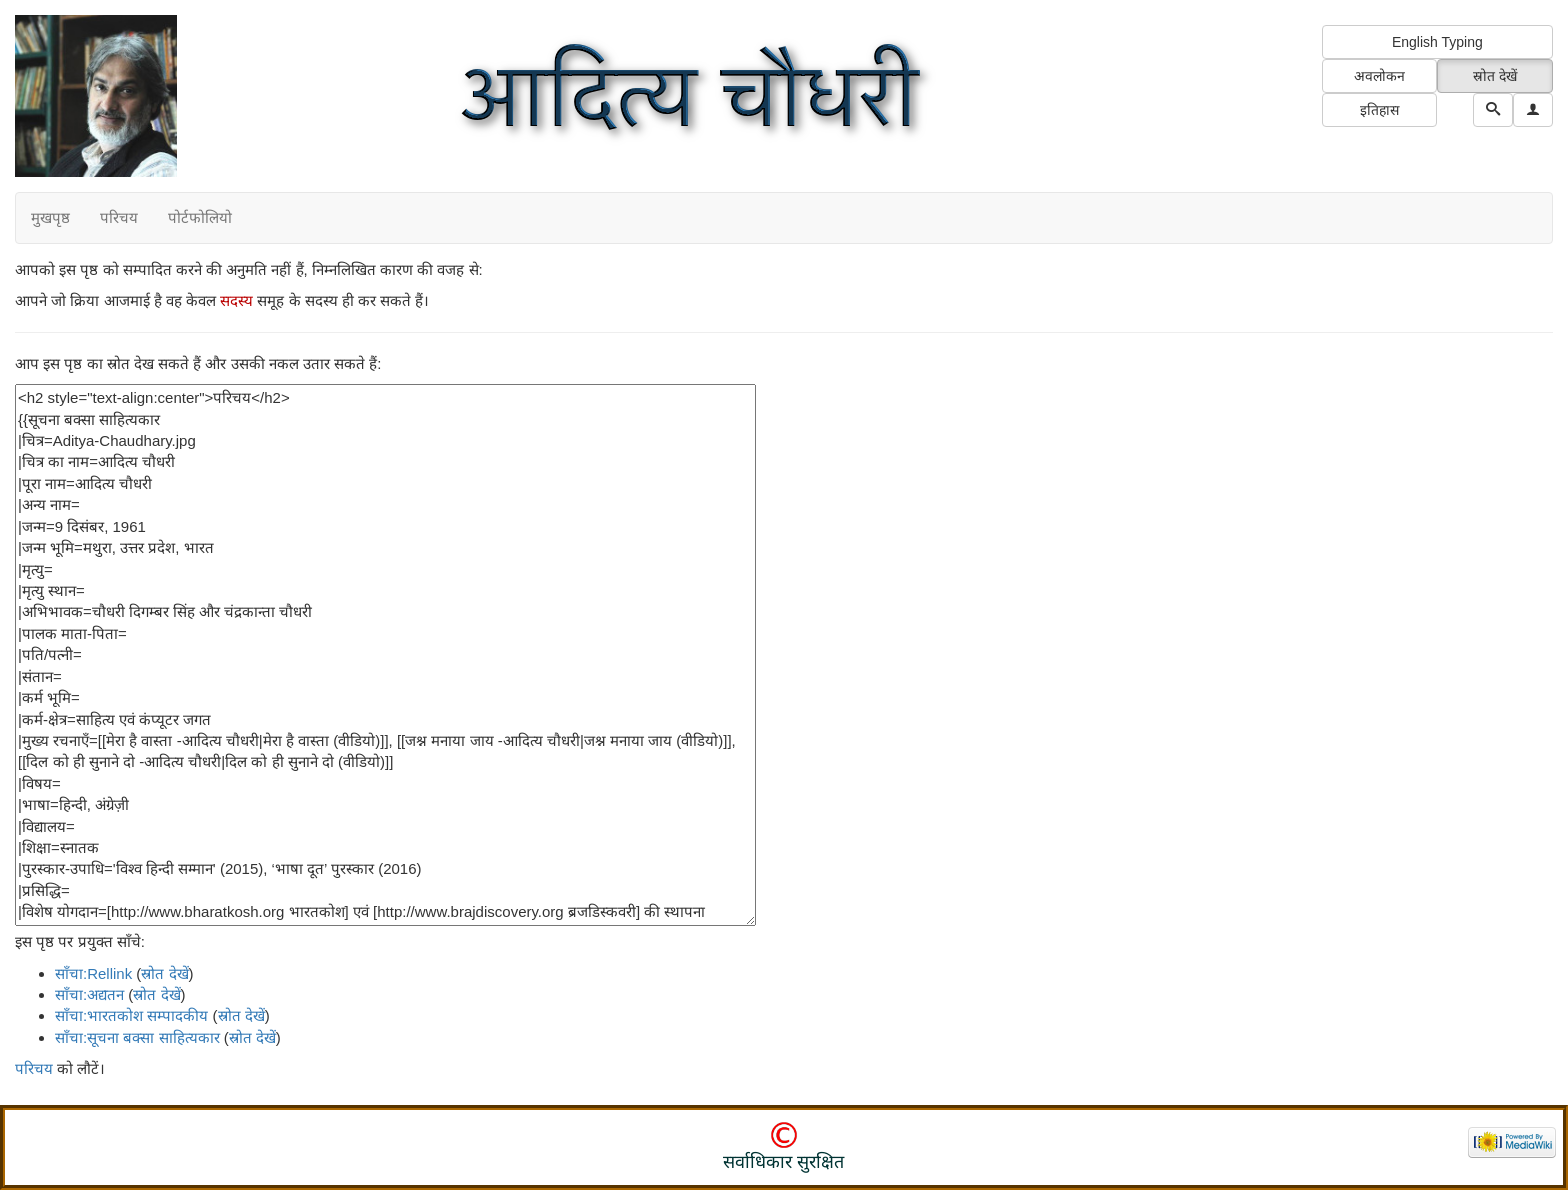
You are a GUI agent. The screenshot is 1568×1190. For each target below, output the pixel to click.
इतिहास (1379, 110)
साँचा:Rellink (93, 973)
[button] (1533, 110)
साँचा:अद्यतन (89, 994)
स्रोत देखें (1495, 76)
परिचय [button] (119, 217)
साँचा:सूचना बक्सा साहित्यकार (137, 1037)
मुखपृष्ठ (50, 217)
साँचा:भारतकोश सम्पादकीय (131, 1015)
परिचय (34, 1068)
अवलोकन (1379, 76)
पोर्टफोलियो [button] (200, 217)
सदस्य (236, 300)
